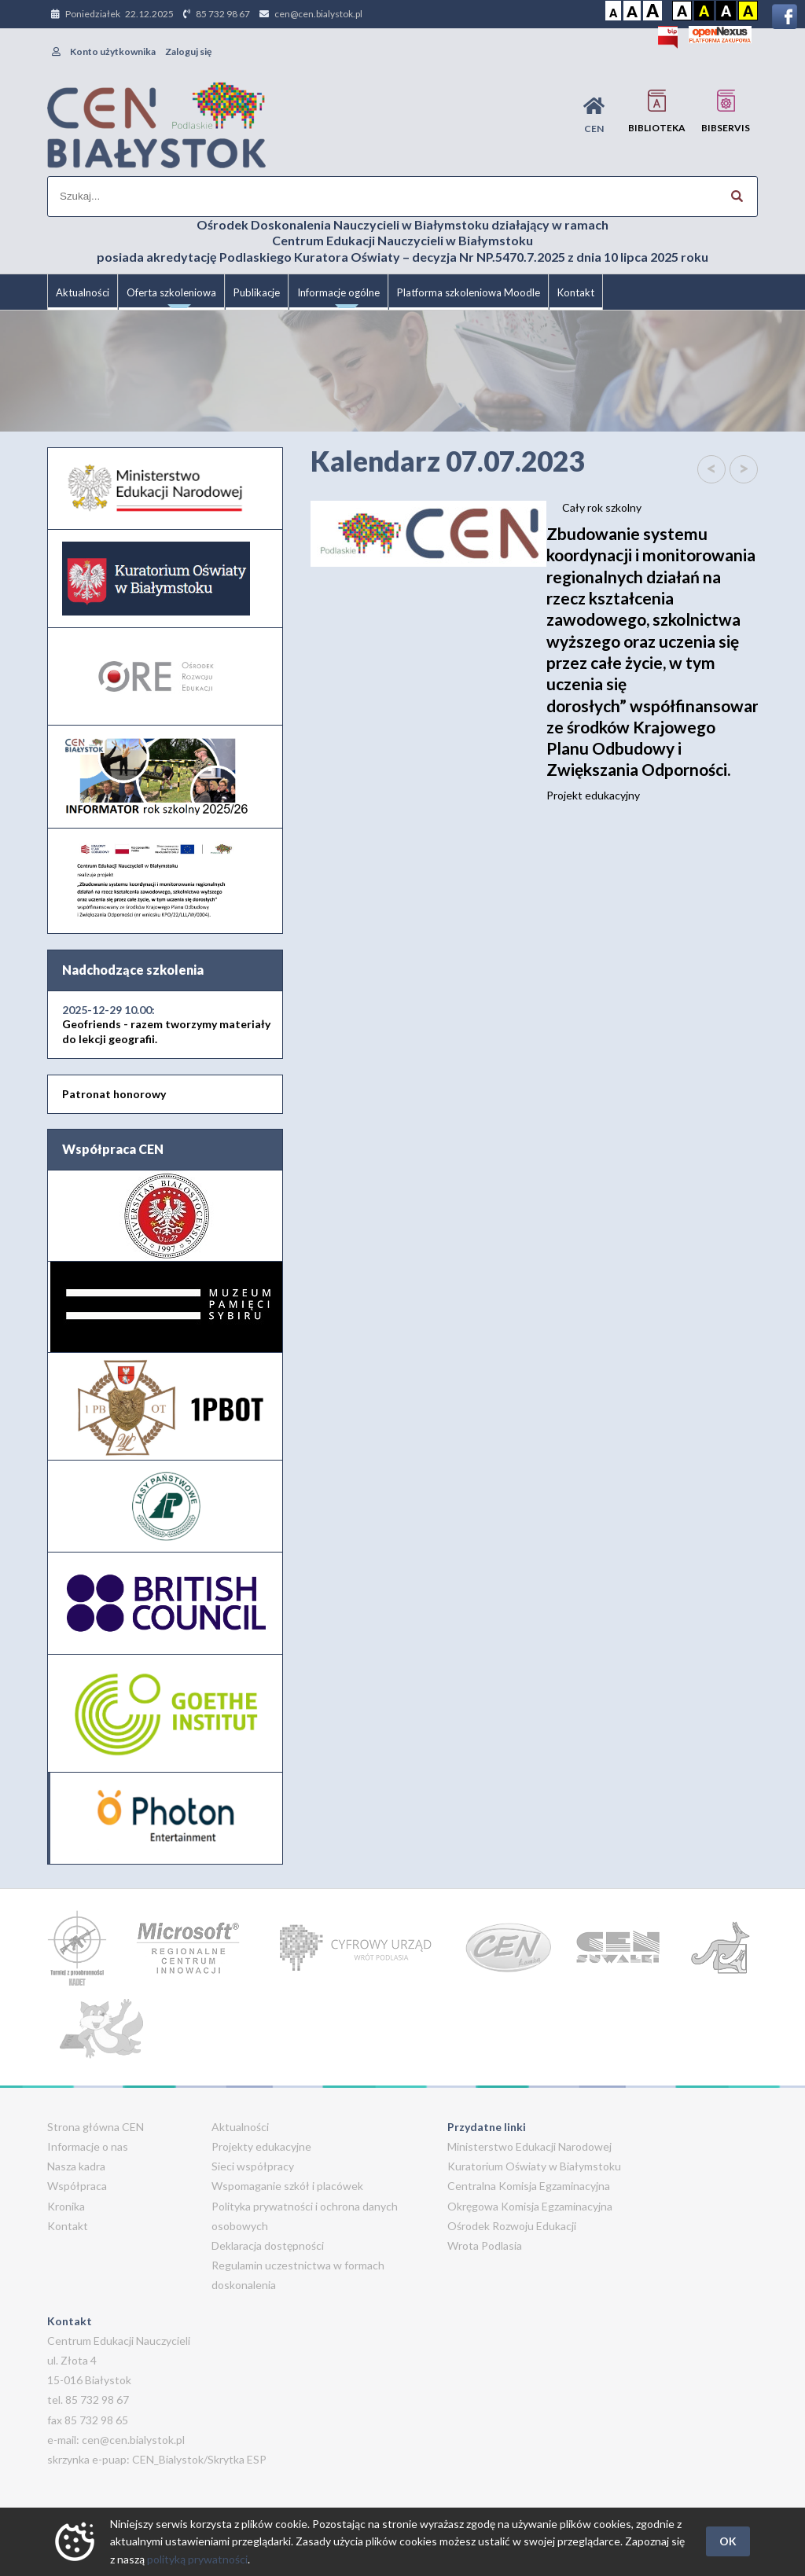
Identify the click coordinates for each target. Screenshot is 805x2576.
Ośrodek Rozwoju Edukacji (511, 2225)
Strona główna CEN (95, 2126)
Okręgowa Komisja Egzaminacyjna (529, 2206)
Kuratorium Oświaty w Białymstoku (534, 2166)
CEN (594, 115)
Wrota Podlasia (484, 2245)
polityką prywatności (197, 2559)
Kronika (66, 2206)
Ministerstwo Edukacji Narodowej (529, 2146)
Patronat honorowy (114, 1094)
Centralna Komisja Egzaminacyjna (528, 2185)
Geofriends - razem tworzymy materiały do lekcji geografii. (166, 1024)
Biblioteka (657, 111)
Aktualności (82, 292)
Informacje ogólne (338, 298)
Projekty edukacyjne (261, 2146)
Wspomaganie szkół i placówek (287, 2185)
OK (728, 2541)
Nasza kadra (76, 2166)
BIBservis (725, 111)
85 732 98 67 (223, 14)
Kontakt (575, 292)
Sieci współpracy (252, 2166)
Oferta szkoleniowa (171, 298)
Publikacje (256, 292)
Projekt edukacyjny (652, 662)
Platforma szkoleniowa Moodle (468, 292)
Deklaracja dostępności (267, 2245)
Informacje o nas (87, 2146)
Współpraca (77, 2185)
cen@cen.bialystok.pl (318, 14)
